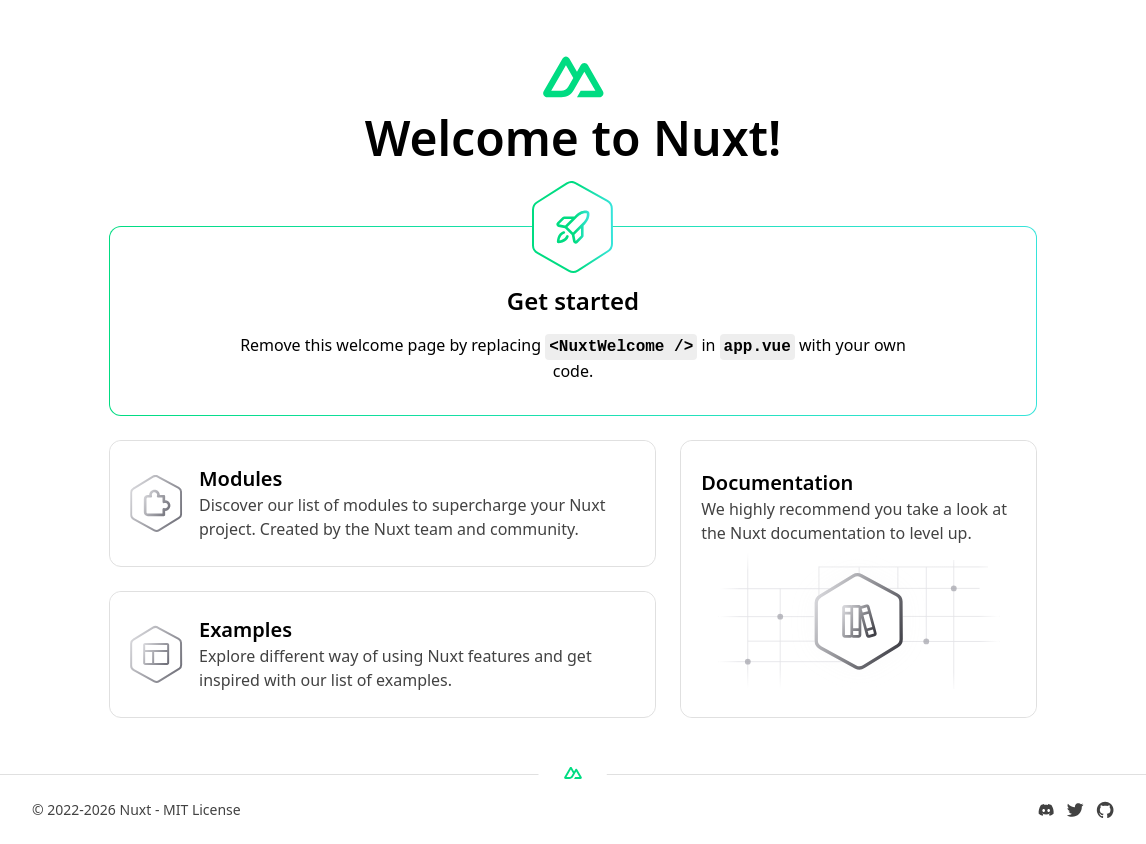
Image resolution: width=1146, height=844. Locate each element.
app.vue (757, 347)
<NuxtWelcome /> (621, 347)
